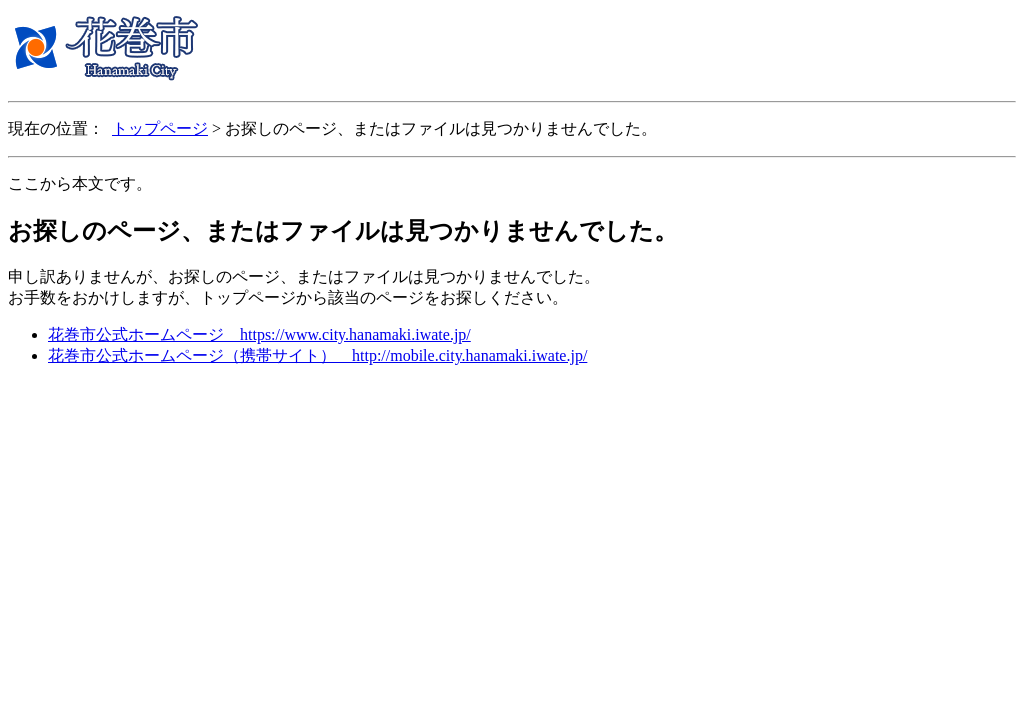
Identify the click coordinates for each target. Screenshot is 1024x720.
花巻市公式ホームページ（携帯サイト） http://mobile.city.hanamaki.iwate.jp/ (317, 355)
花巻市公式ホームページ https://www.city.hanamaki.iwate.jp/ (259, 334)
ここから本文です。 (80, 183)
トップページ (160, 128)
